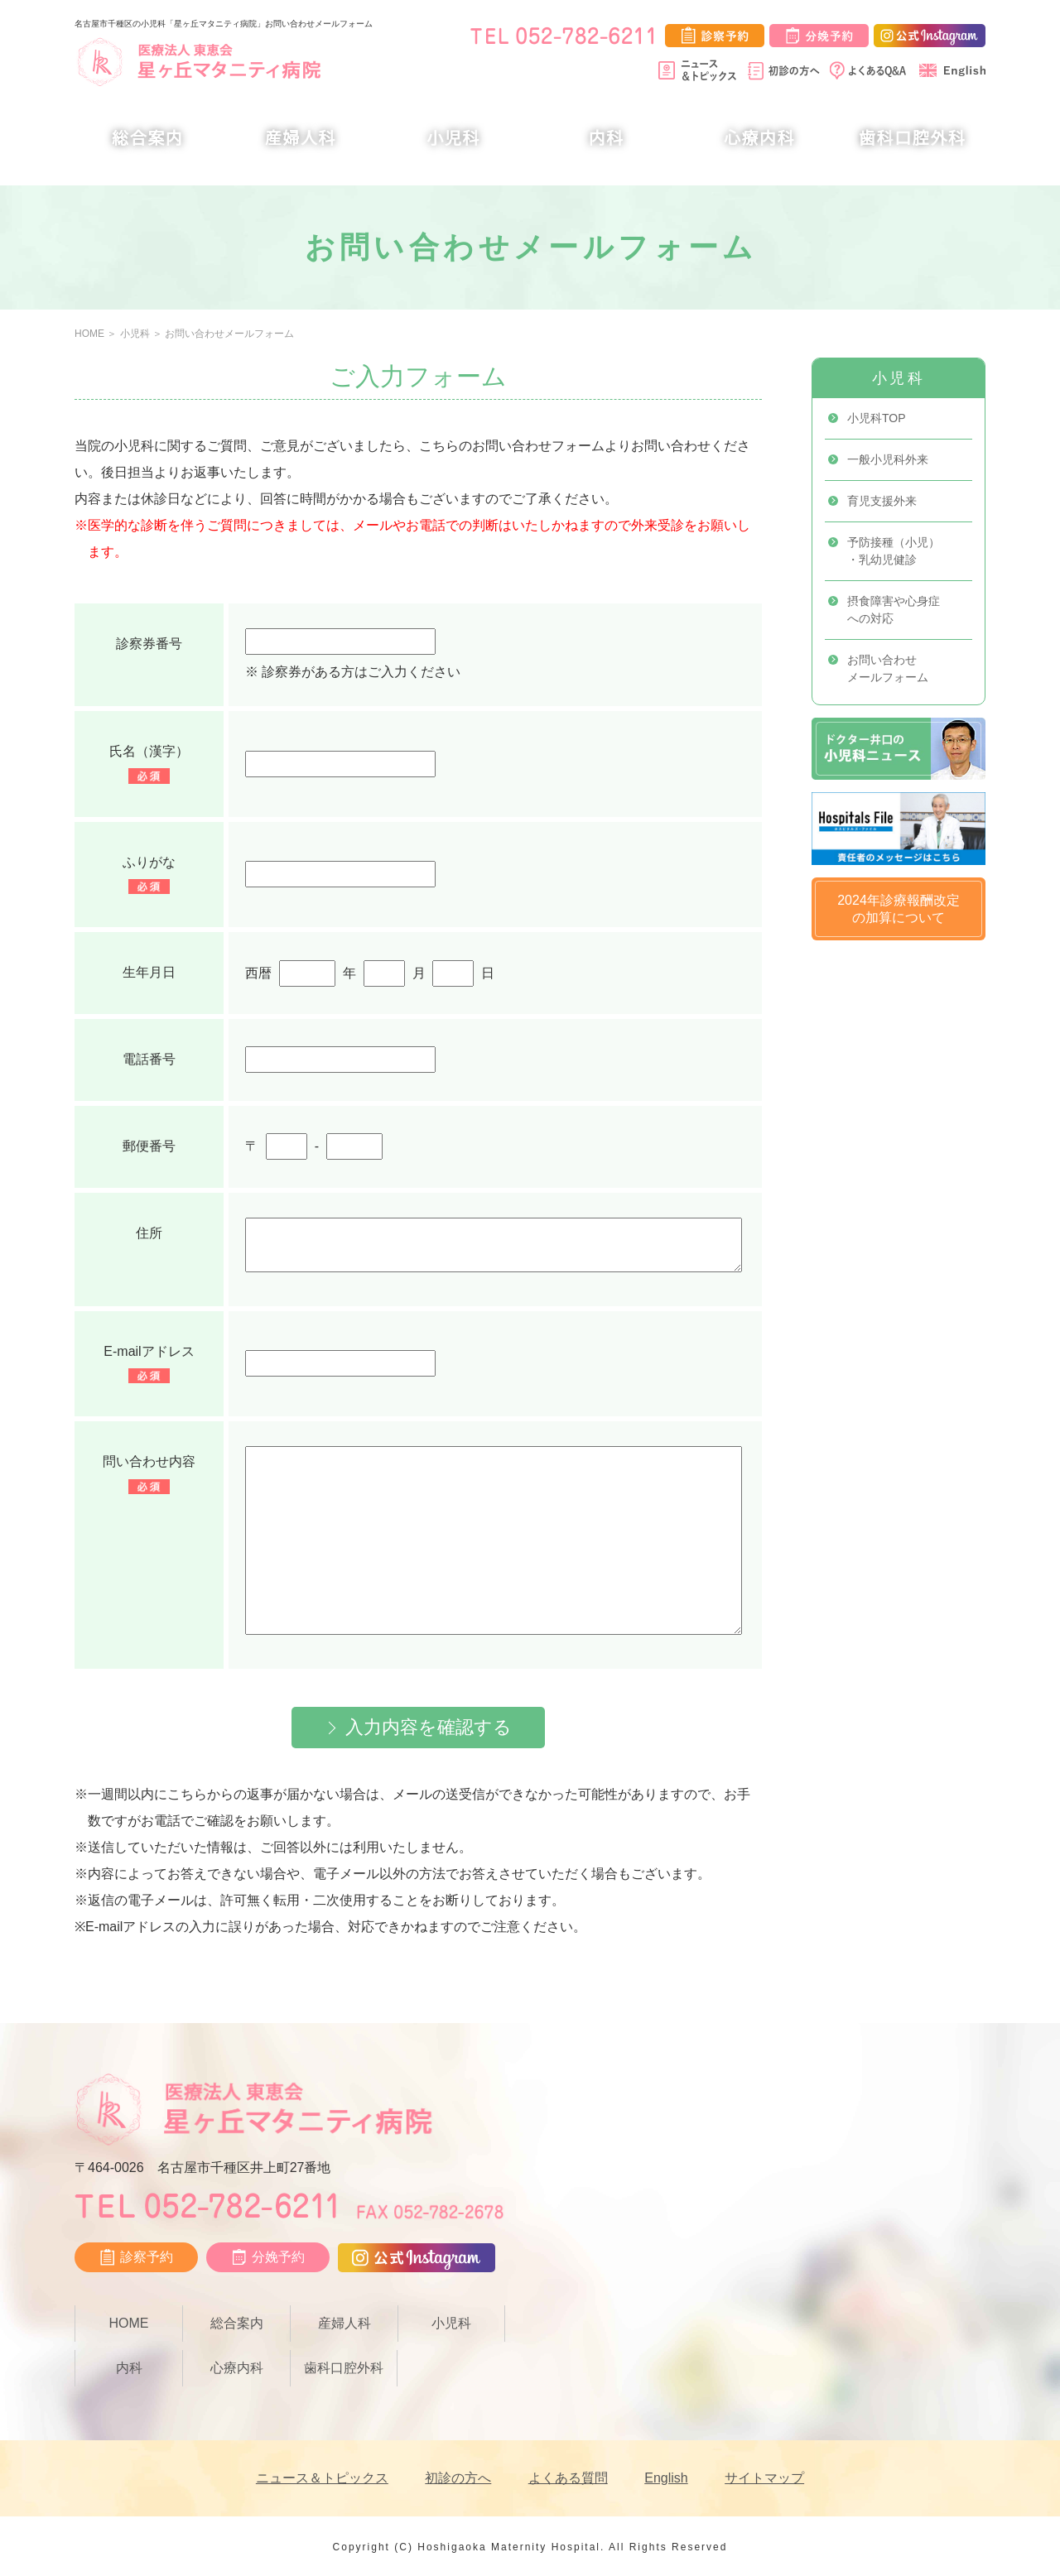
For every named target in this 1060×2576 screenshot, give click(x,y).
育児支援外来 (882, 500)
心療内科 (759, 138)
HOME (89, 333)
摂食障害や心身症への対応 (893, 609)
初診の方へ (458, 2478)
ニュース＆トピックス (322, 2478)
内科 (606, 138)
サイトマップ (764, 2478)
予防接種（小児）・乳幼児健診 (893, 551)
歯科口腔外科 (912, 138)
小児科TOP (876, 418)
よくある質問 (568, 2478)
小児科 (453, 138)
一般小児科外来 (887, 459)
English (665, 2478)
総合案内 (147, 138)
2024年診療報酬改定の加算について (898, 909)
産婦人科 (300, 138)
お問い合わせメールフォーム (229, 333)
